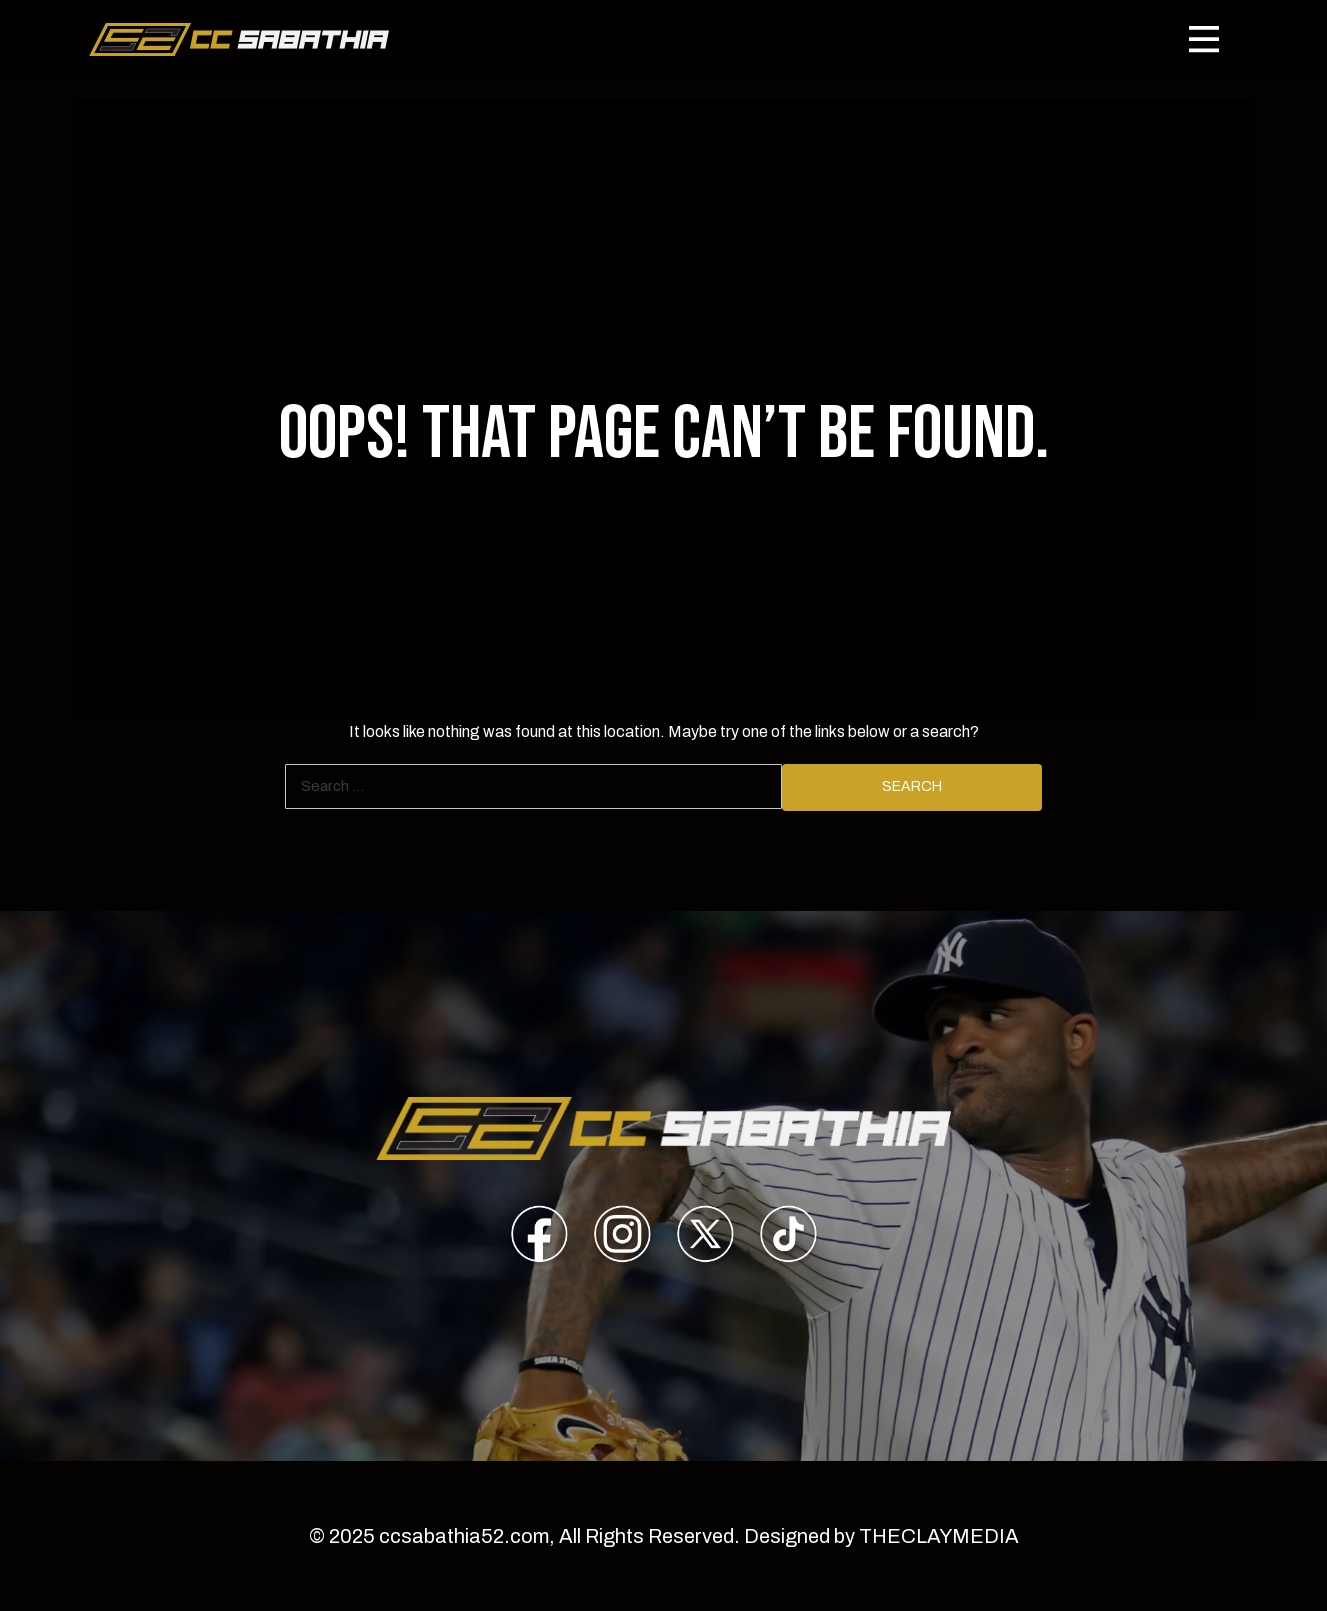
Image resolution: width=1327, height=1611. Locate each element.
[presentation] (539, 1237)
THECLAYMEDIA (939, 1536)
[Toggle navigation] (1204, 39)
